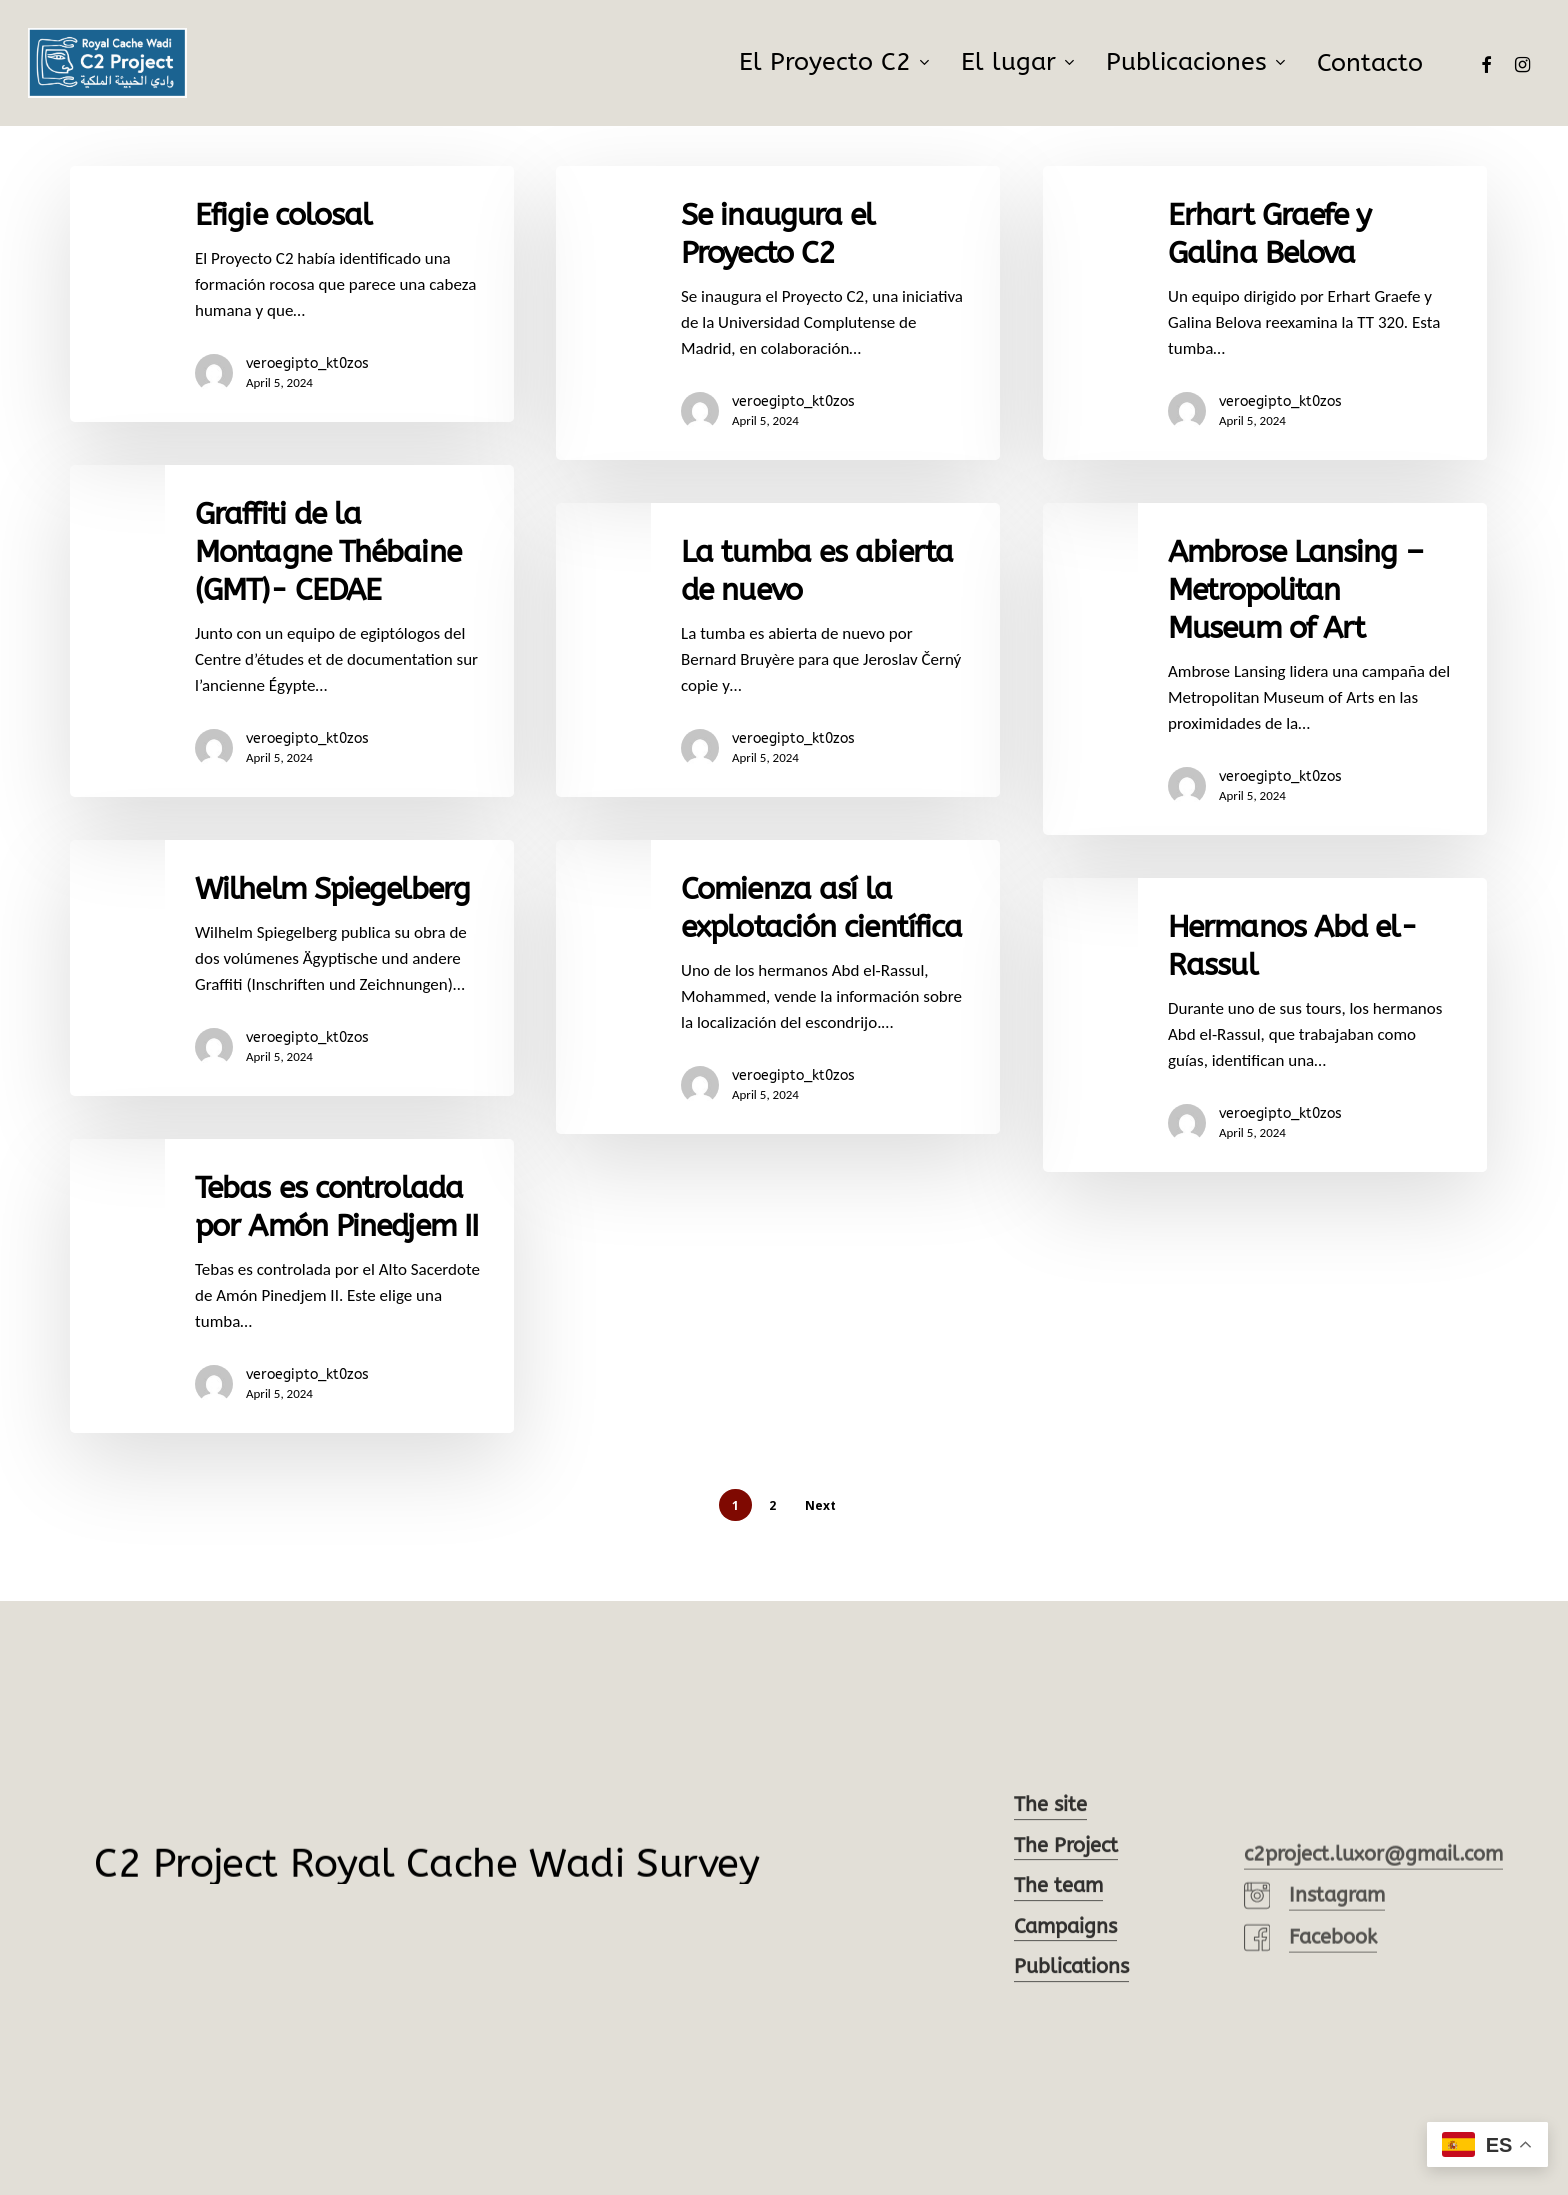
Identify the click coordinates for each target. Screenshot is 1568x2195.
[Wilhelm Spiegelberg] (292, 1008)
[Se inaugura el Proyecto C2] (778, 313)
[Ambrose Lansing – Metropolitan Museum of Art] (1265, 683)
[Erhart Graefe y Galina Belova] (1265, 313)
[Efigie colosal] (292, 294)
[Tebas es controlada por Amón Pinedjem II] (292, 1326)
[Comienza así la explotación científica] (778, 1042)
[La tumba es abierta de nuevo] (778, 650)
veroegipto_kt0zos (307, 363)
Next (820, 1505)
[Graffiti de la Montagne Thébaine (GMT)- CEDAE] (292, 631)
